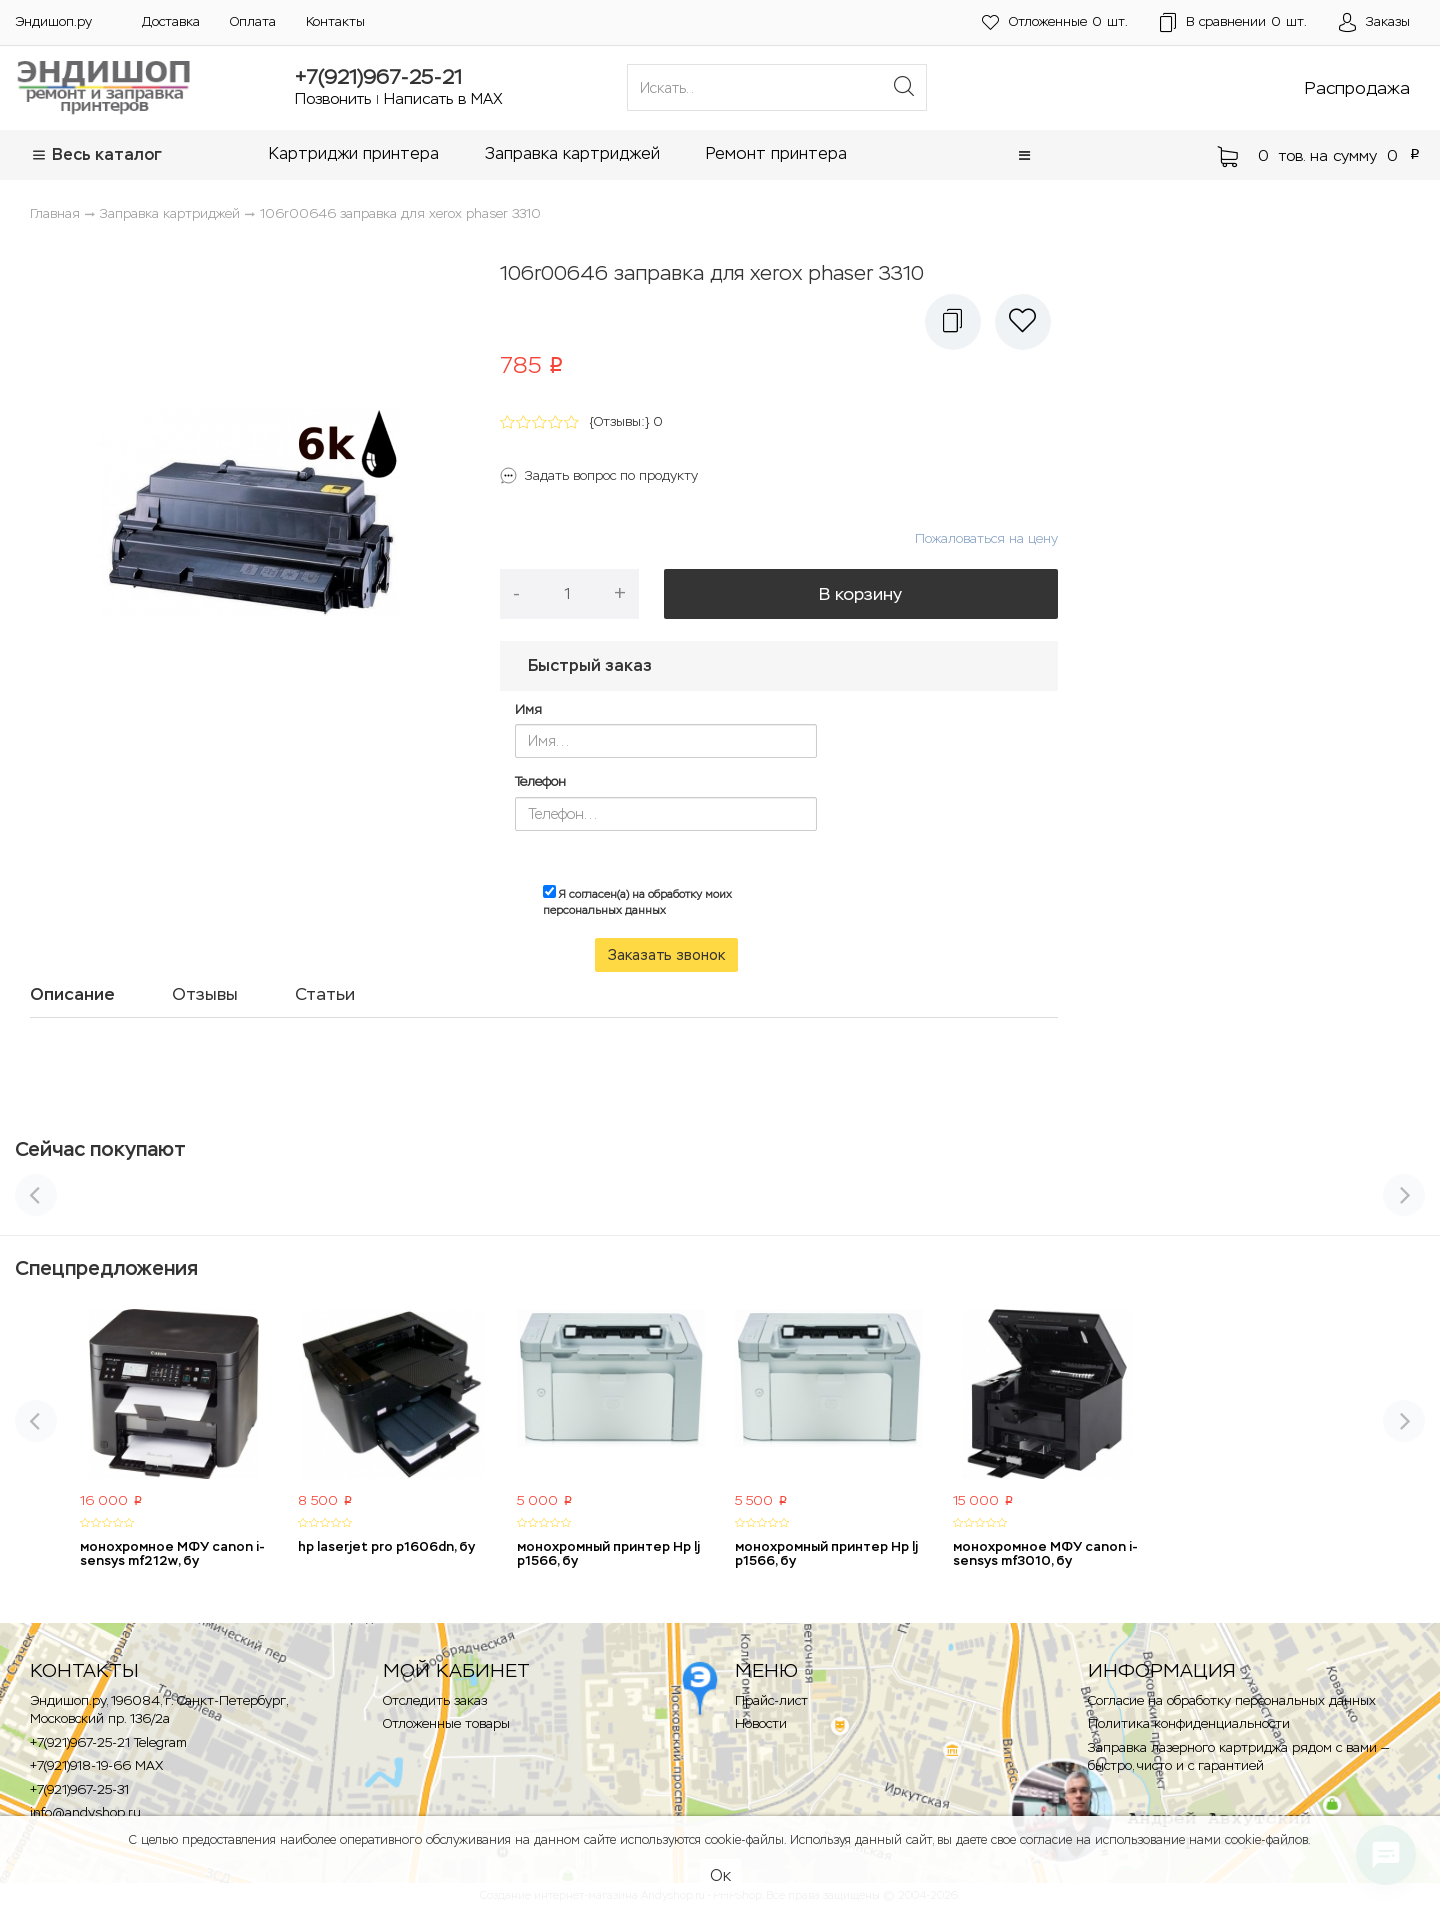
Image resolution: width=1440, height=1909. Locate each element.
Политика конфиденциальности (1189, 1723)
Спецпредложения (106, 1268)
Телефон (540, 781)
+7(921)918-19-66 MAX (96, 1765)
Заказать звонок (666, 955)
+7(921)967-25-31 (79, 1789)
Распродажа (1357, 88)
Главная (55, 213)
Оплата (253, 21)
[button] (1024, 155)
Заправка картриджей (572, 153)
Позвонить (333, 98)
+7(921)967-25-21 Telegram (108, 1742)
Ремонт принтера (776, 153)
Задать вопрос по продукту (611, 475)
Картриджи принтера (354, 153)
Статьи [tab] (325, 994)
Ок (720, 1875)
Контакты (335, 21)
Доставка (171, 21)
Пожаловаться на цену (986, 538)
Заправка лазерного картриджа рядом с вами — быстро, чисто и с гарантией (1238, 1757)
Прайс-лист (771, 1700)
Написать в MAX (443, 98)
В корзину (860, 594)
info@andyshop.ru (85, 1812)
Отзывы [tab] (205, 994)
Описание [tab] (72, 994)
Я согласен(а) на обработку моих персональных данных (637, 901)
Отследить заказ (435, 1700)
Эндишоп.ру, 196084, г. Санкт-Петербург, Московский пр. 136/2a (158, 1710)
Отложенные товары (446, 1723)
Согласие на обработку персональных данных (1232, 1700)
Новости (761, 1723)
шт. (1055, 22)
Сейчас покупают (100, 1149)
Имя (528, 709)
